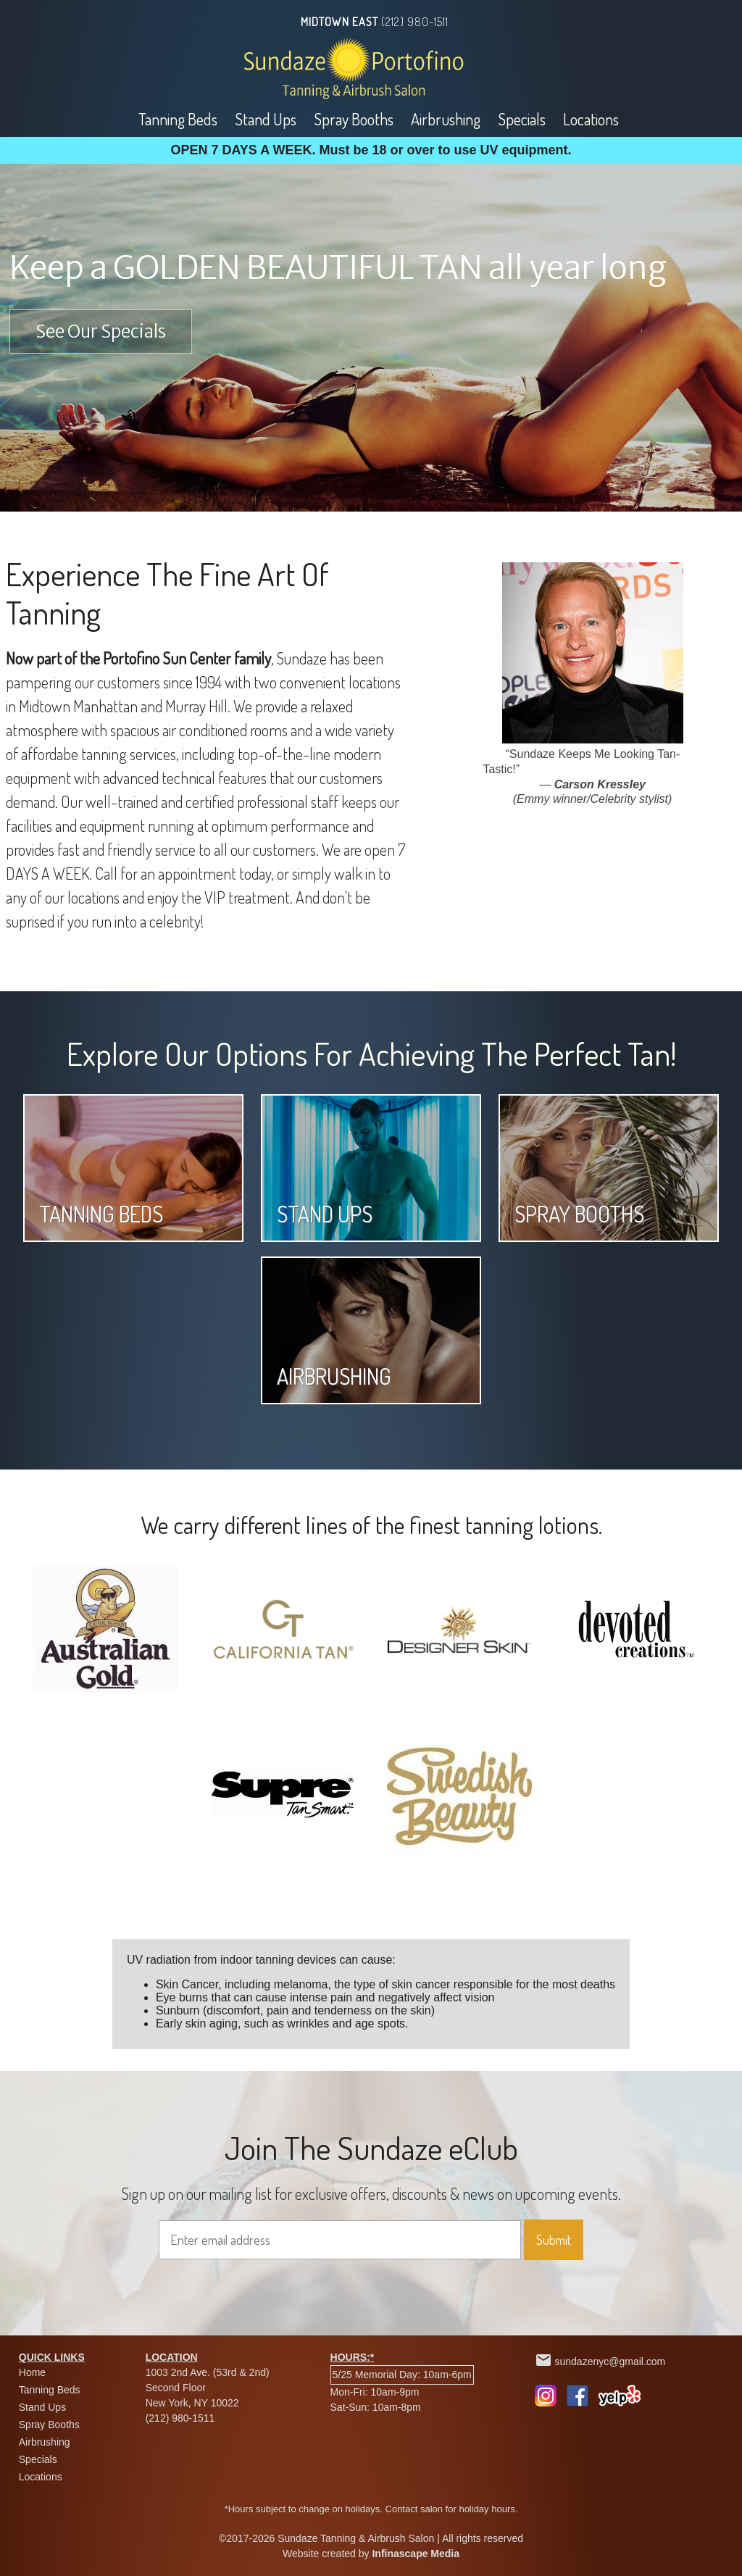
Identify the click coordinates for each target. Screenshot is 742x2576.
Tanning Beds (177, 119)
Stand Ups (265, 119)
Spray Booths (353, 119)
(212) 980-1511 (415, 21)
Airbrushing (445, 119)
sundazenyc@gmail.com (610, 2361)
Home (32, 2372)
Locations (591, 119)
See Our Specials (101, 331)
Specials (522, 119)
